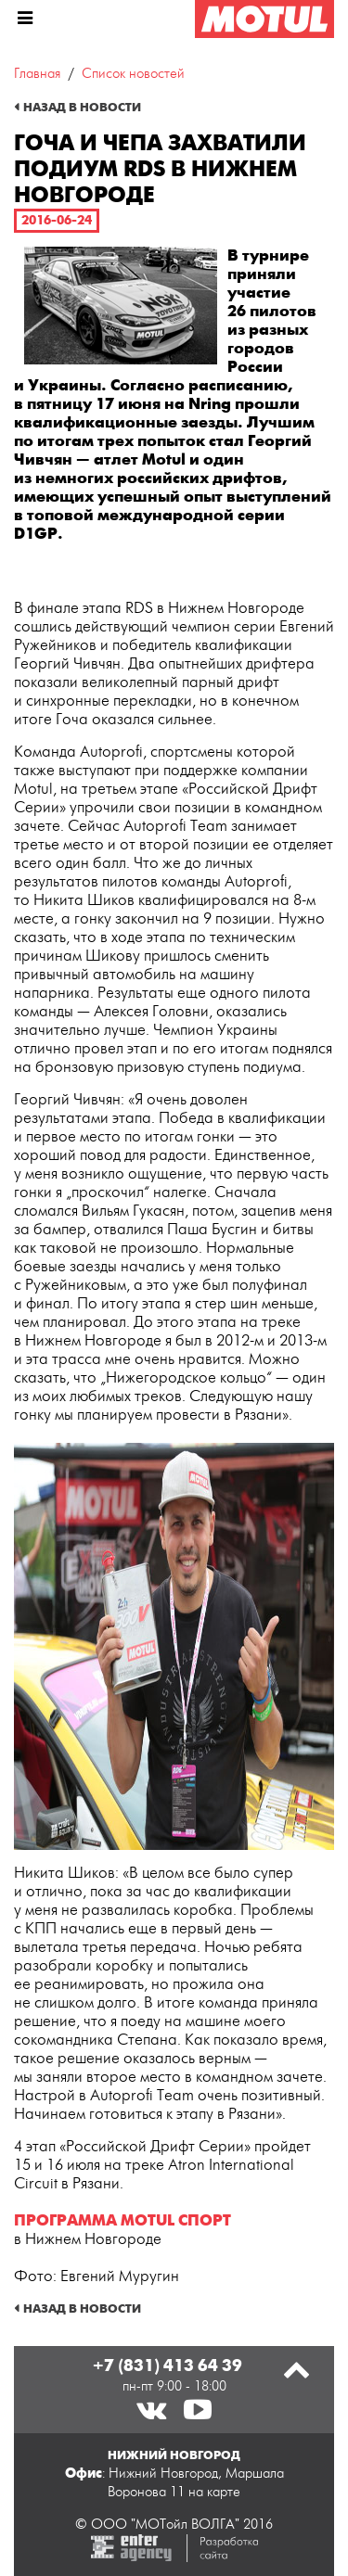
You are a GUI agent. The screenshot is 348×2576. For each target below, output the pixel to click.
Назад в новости (82, 107)
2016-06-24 (56, 220)
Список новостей (133, 74)
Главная (37, 74)
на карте (214, 2492)
